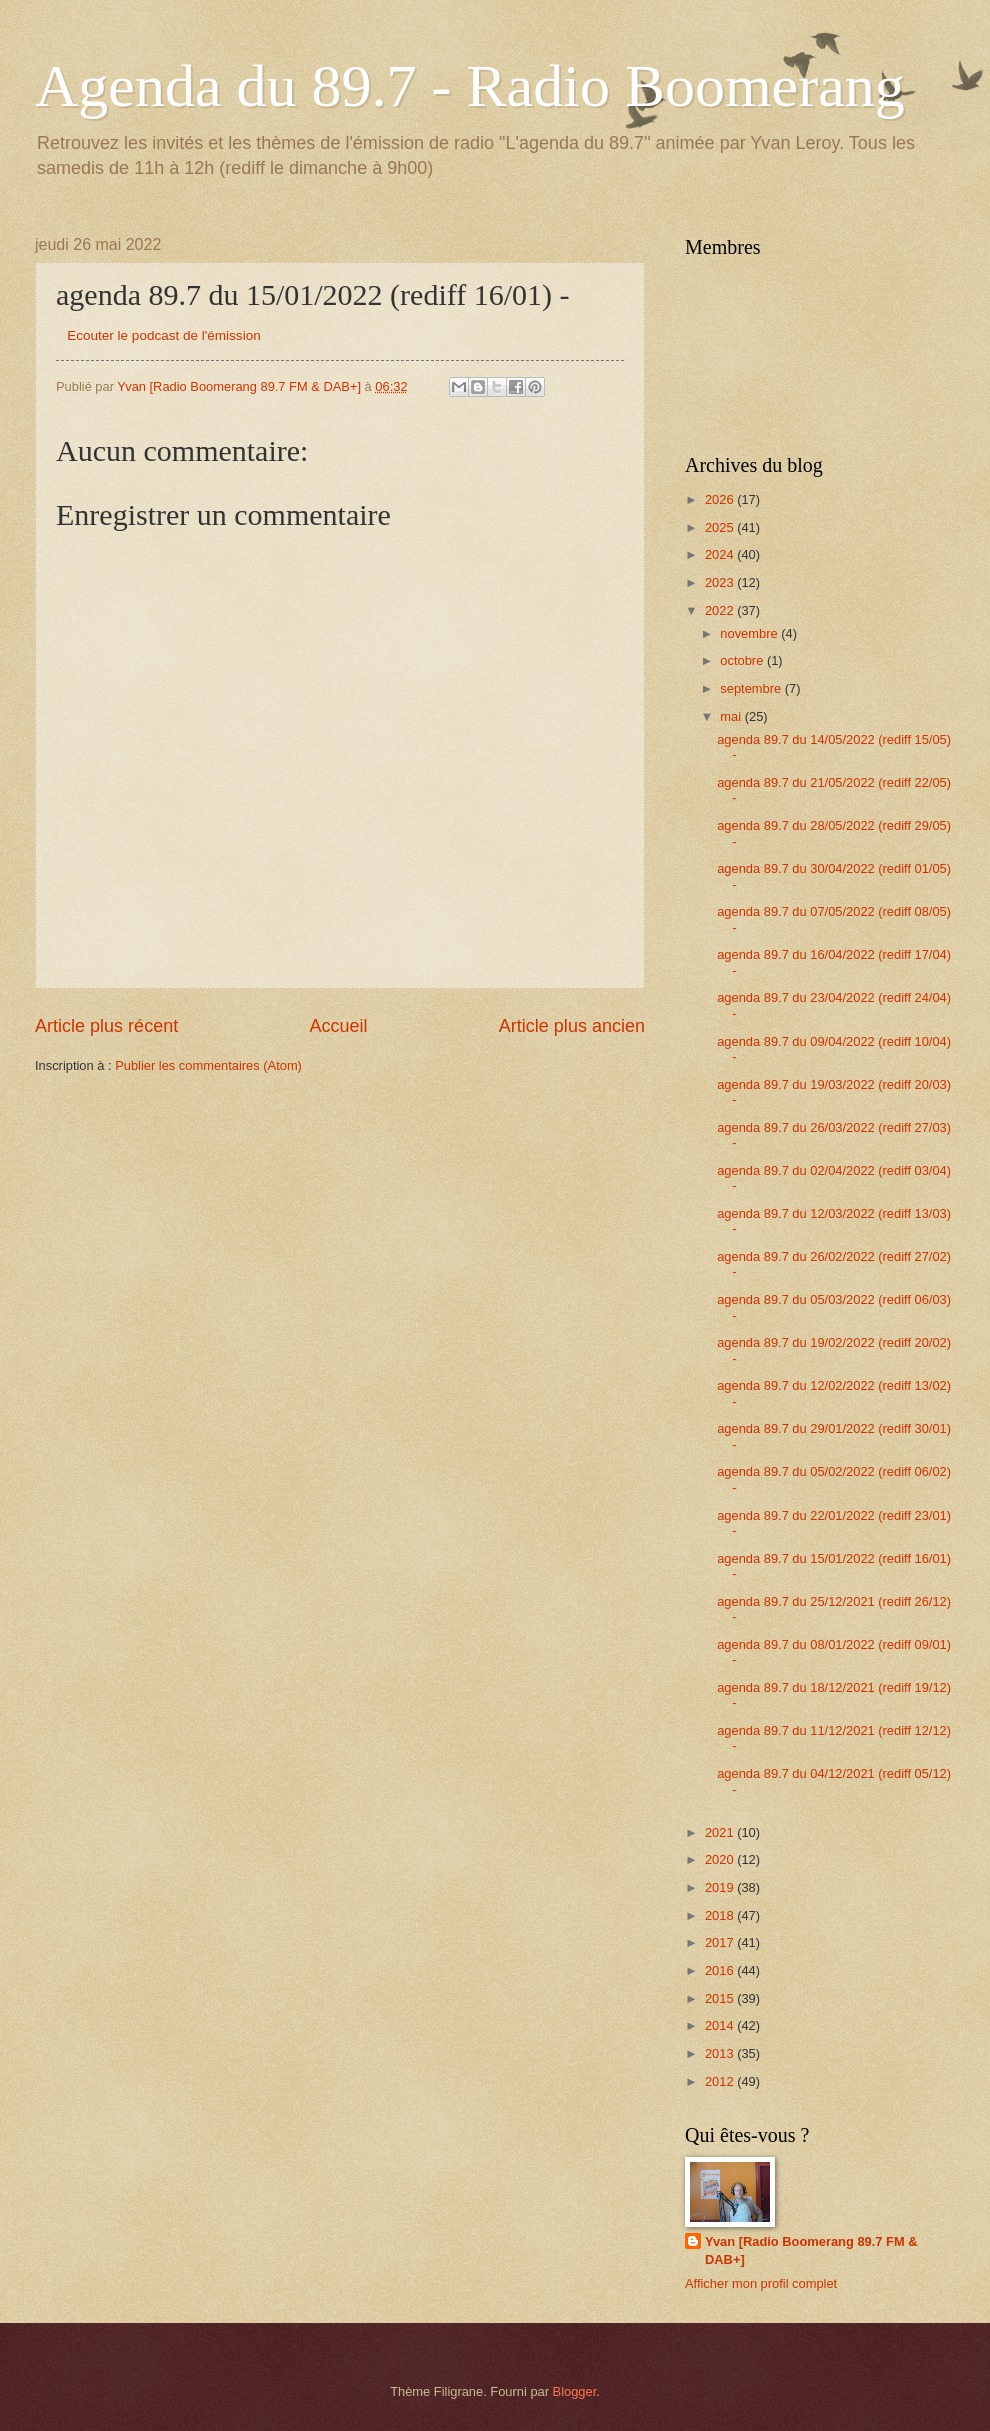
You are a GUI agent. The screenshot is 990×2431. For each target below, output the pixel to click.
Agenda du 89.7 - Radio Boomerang (470, 86)
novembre (750, 633)
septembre (752, 688)
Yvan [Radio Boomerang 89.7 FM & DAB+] (811, 2250)
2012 (721, 2081)
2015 (721, 1998)
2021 (721, 1832)
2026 (721, 499)
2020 (721, 1859)
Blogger (575, 2391)
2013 (721, 2053)
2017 (721, 1942)
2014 (721, 2025)
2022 (721, 610)
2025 (721, 527)
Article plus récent (106, 1026)
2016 (721, 1970)
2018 (721, 1915)
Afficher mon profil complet (761, 2283)
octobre (743, 660)
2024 (721, 554)
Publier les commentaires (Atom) (208, 1065)
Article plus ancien (572, 1026)
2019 (721, 1887)
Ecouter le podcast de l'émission (163, 335)
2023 (721, 582)
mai (732, 716)
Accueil (338, 1026)
